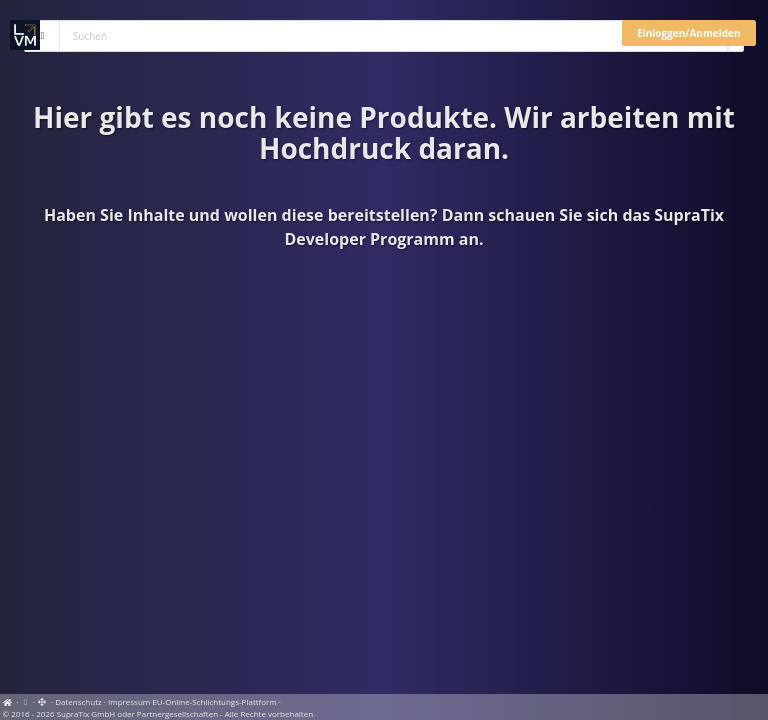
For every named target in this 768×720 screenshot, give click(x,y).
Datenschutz (78, 701)
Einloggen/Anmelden (688, 33)
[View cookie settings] (26, 701)
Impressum (129, 701)
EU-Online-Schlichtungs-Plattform (214, 701)
